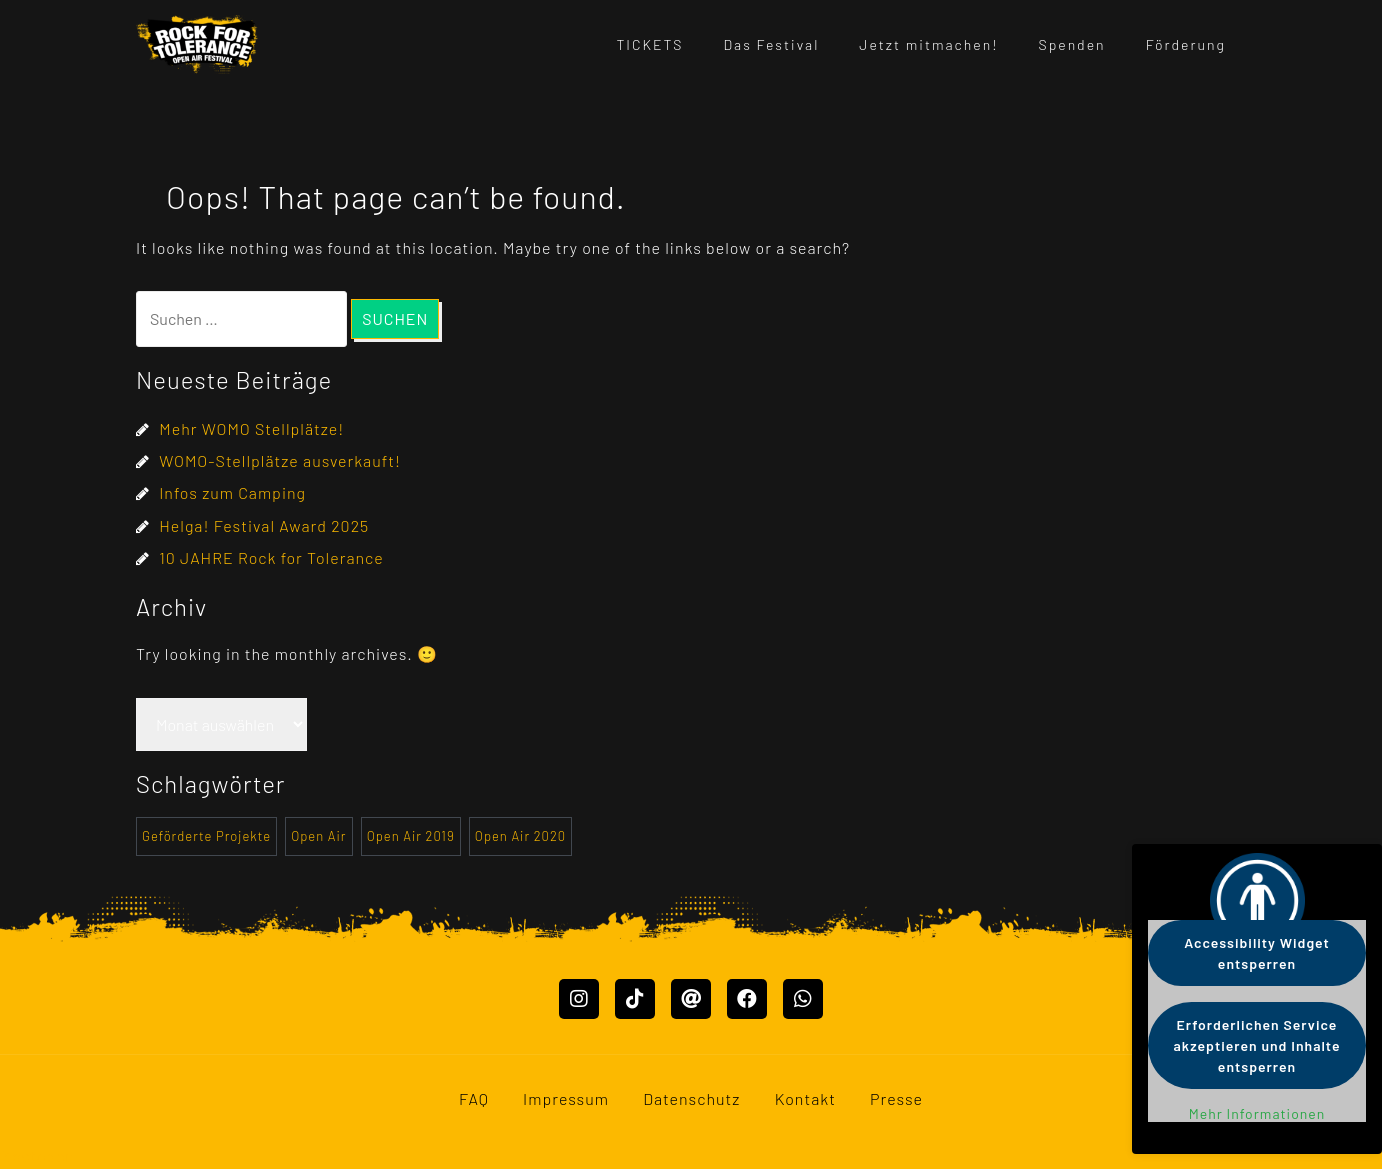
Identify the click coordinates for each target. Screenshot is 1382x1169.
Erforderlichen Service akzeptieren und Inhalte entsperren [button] (1257, 1045)
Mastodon (37, 1155)
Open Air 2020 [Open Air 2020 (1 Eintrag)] (520, 836)
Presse (896, 1098)
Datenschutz (691, 1098)
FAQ (474, 1098)
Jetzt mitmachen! (928, 44)
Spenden (1072, 44)
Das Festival (772, 44)
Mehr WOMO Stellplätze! (251, 428)
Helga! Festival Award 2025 (264, 525)
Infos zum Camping (232, 492)
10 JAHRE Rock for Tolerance (271, 557)
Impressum (566, 1098)
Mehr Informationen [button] (1257, 1113)
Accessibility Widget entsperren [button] (1257, 953)
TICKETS (649, 44)
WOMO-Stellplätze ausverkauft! (280, 460)
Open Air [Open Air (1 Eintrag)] (318, 836)
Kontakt (805, 1098)
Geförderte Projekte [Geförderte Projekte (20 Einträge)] (206, 836)
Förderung (1186, 44)
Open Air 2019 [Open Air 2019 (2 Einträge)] (411, 836)
